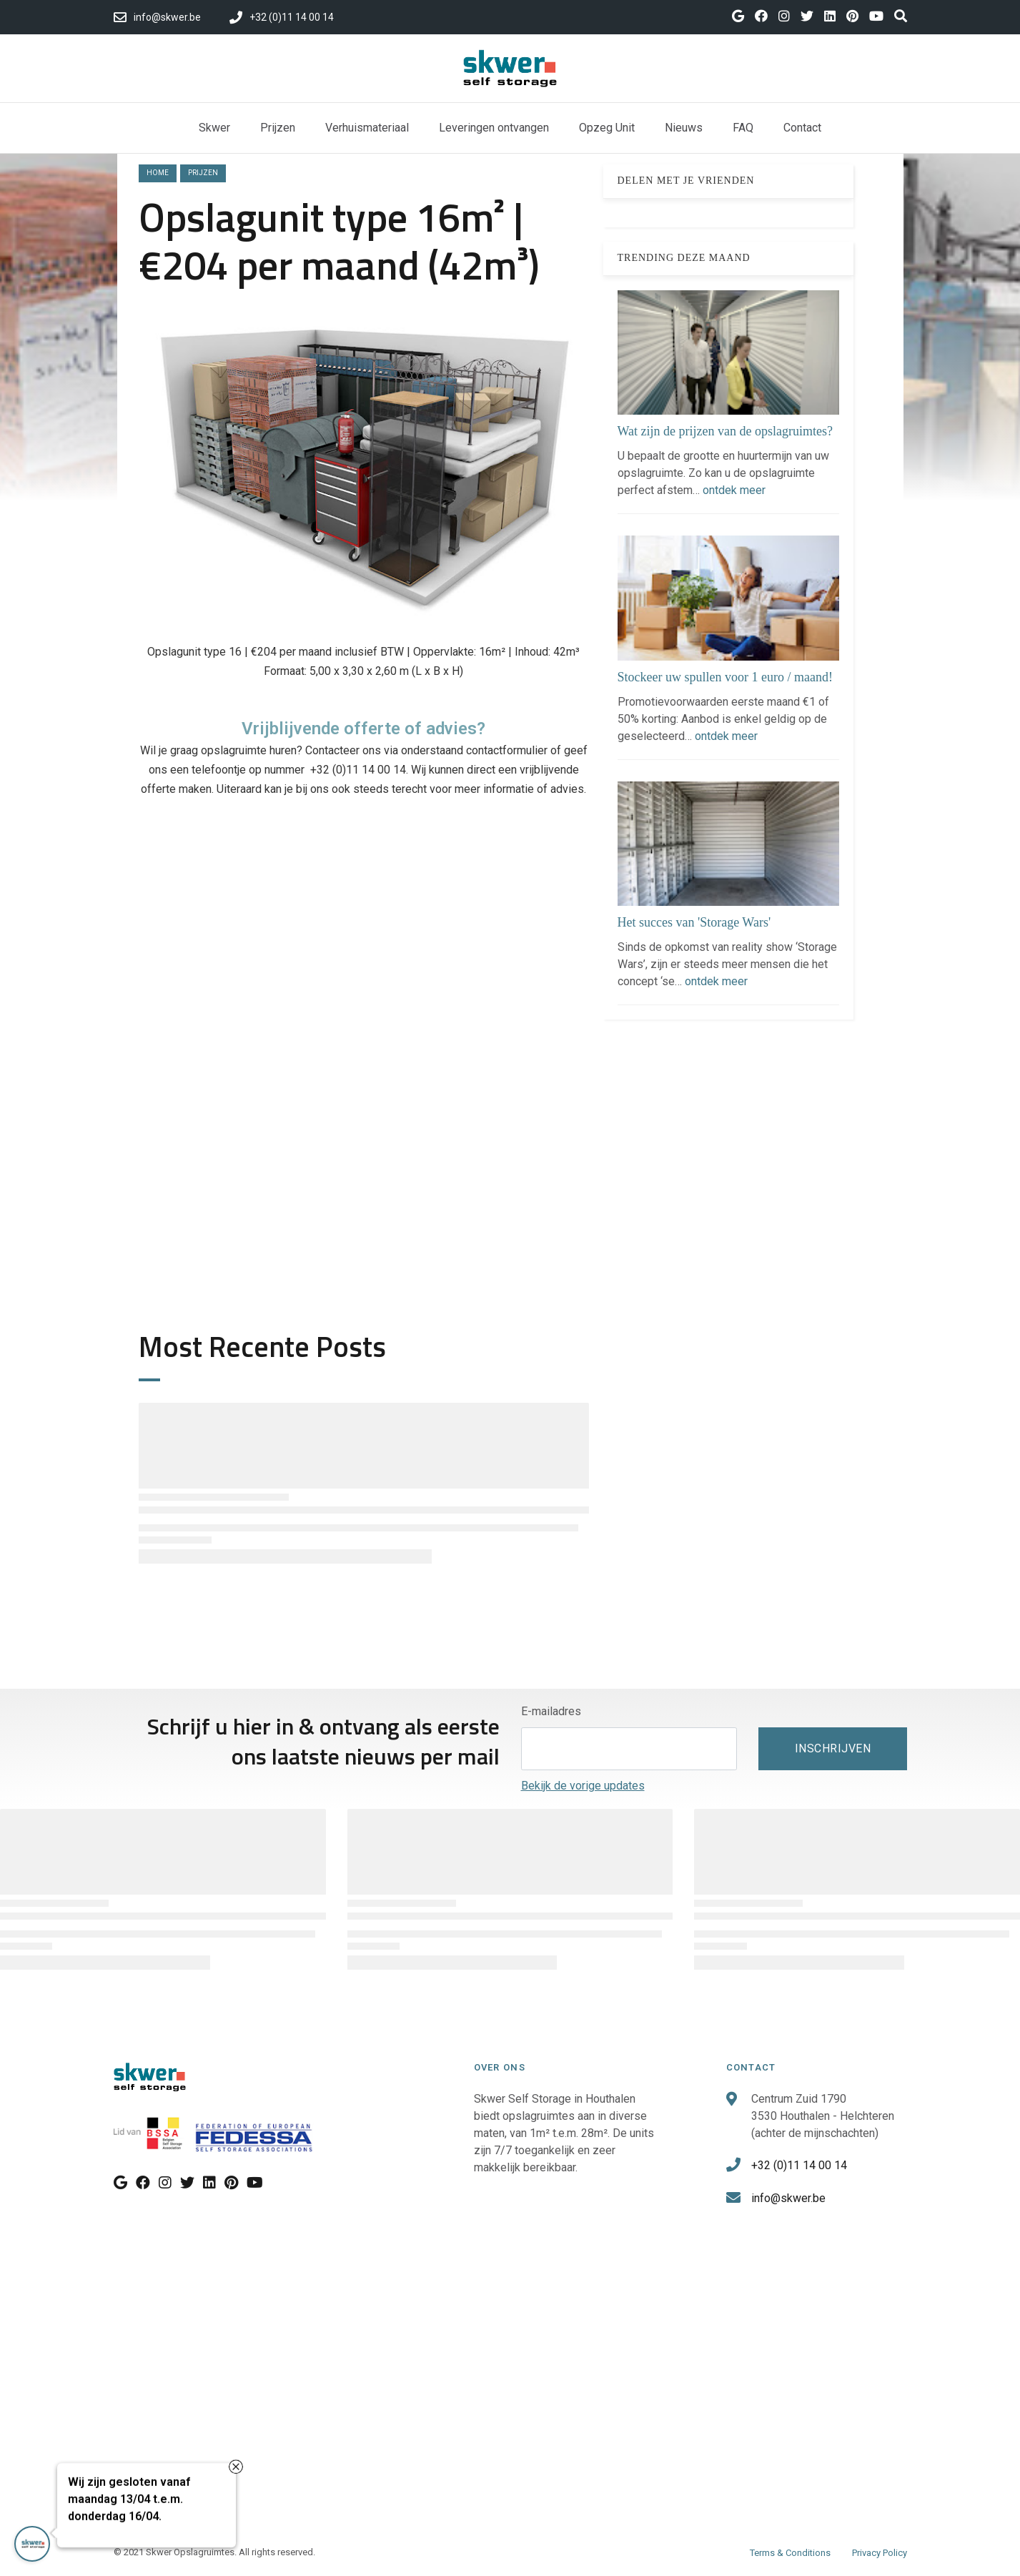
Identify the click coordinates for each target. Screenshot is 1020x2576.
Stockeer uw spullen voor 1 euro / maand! (725, 677)
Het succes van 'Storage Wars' (694, 922)
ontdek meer (734, 490)
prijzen (203, 173)
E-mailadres (551, 1711)
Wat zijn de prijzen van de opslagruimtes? (725, 431)
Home (158, 173)
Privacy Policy (879, 2552)
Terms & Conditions (790, 2552)
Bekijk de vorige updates (583, 1785)
